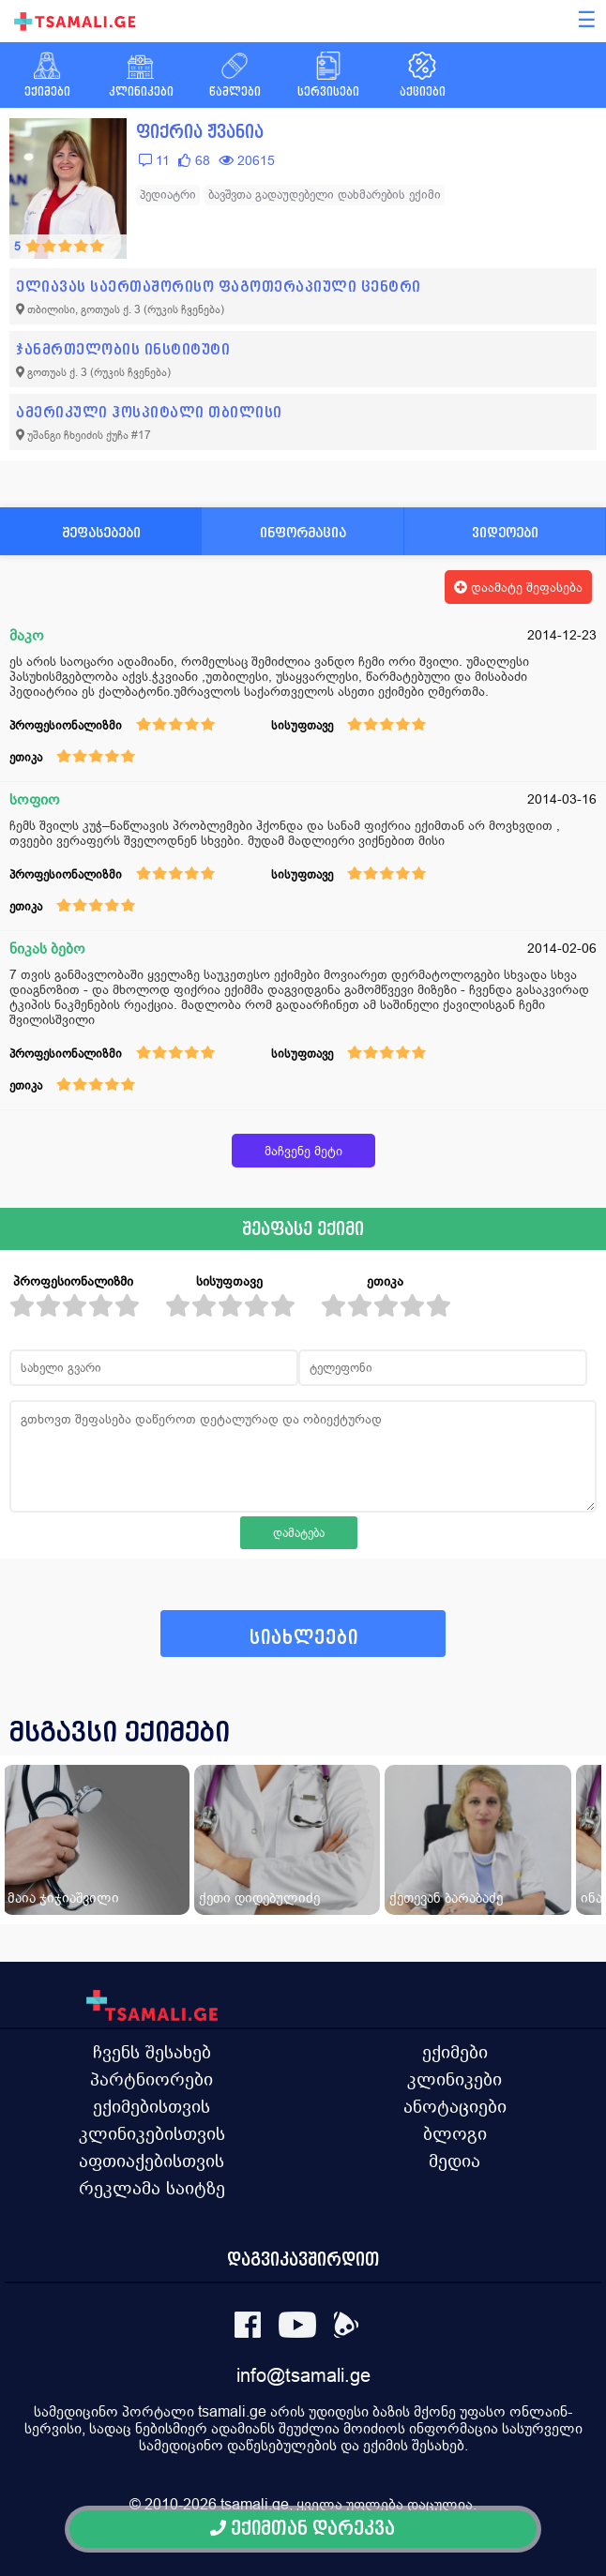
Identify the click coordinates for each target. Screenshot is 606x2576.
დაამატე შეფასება (518, 587)
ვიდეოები (505, 532)
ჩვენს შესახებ (152, 2051)
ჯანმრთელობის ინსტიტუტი (123, 349)
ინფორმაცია (303, 532)
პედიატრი (168, 195)
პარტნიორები (151, 2079)
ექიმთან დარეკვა (302, 2528)
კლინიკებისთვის (152, 2133)
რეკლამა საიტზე (152, 2187)
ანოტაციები (455, 2106)
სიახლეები (304, 1638)
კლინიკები (454, 2079)
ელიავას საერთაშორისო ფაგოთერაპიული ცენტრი (218, 286)
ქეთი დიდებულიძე (259, 1898)
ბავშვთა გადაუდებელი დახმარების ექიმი (324, 195)
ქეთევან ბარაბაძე (446, 1898)
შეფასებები (101, 532)
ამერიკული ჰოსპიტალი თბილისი (149, 412)
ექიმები (455, 2051)
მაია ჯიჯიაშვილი (63, 1898)
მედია (454, 2160)
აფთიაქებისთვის (151, 2160)
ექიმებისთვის (151, 2106)
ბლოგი (455, 2133)
